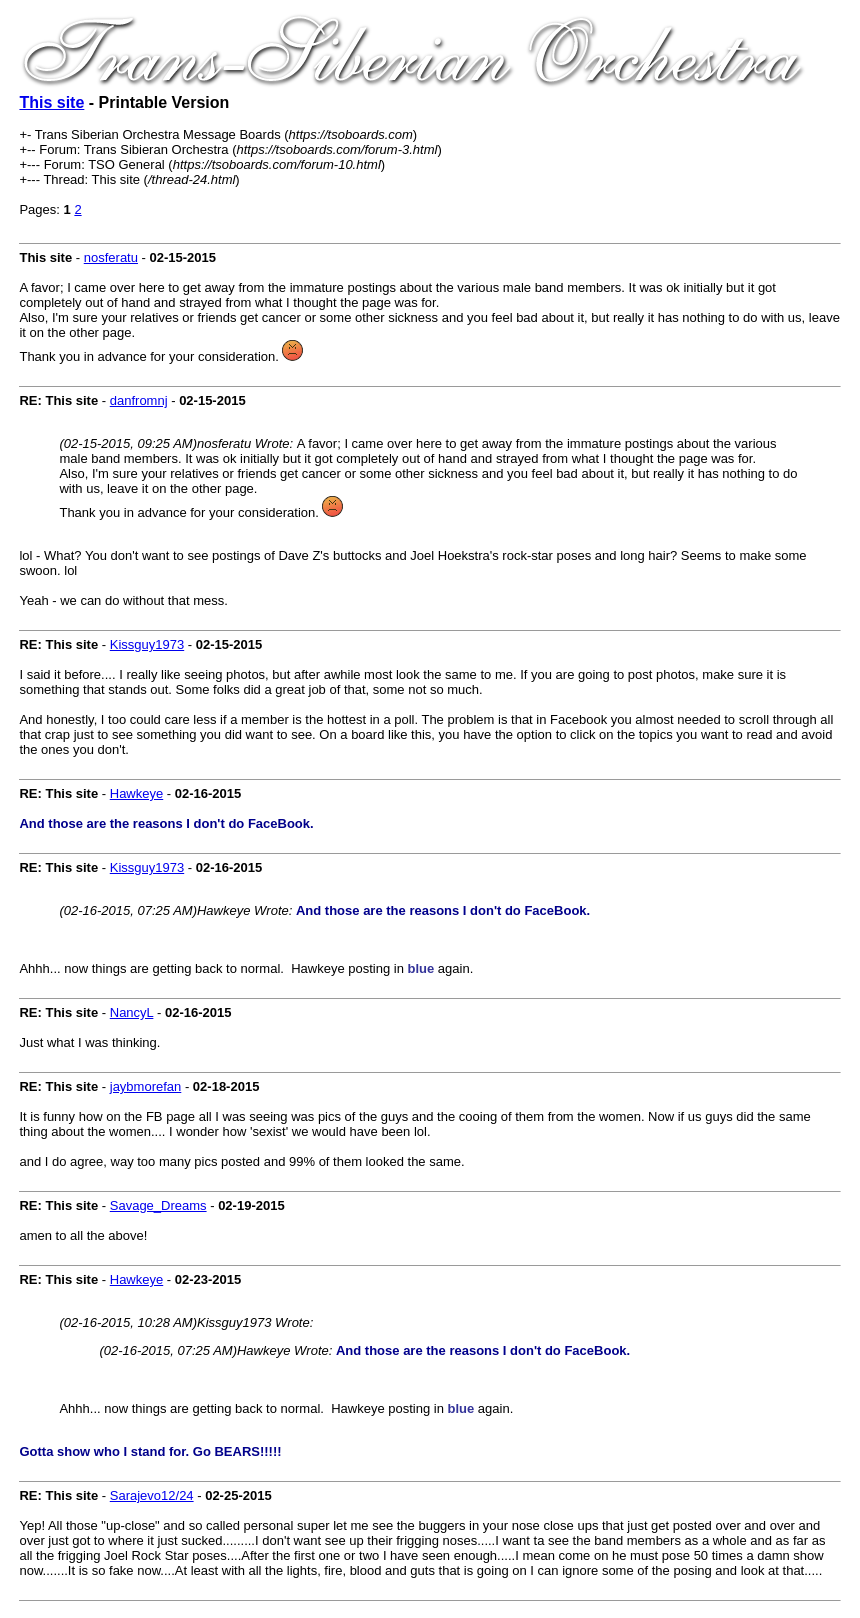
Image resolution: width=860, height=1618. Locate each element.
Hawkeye (136, 793)
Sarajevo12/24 (152, 1495)
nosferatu (111, 257)
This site (51, 102)
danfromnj (139, 400)
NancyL (132, 1012)
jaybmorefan (146, 1086)
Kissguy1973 (147, 644)
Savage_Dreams (158, 1205)
